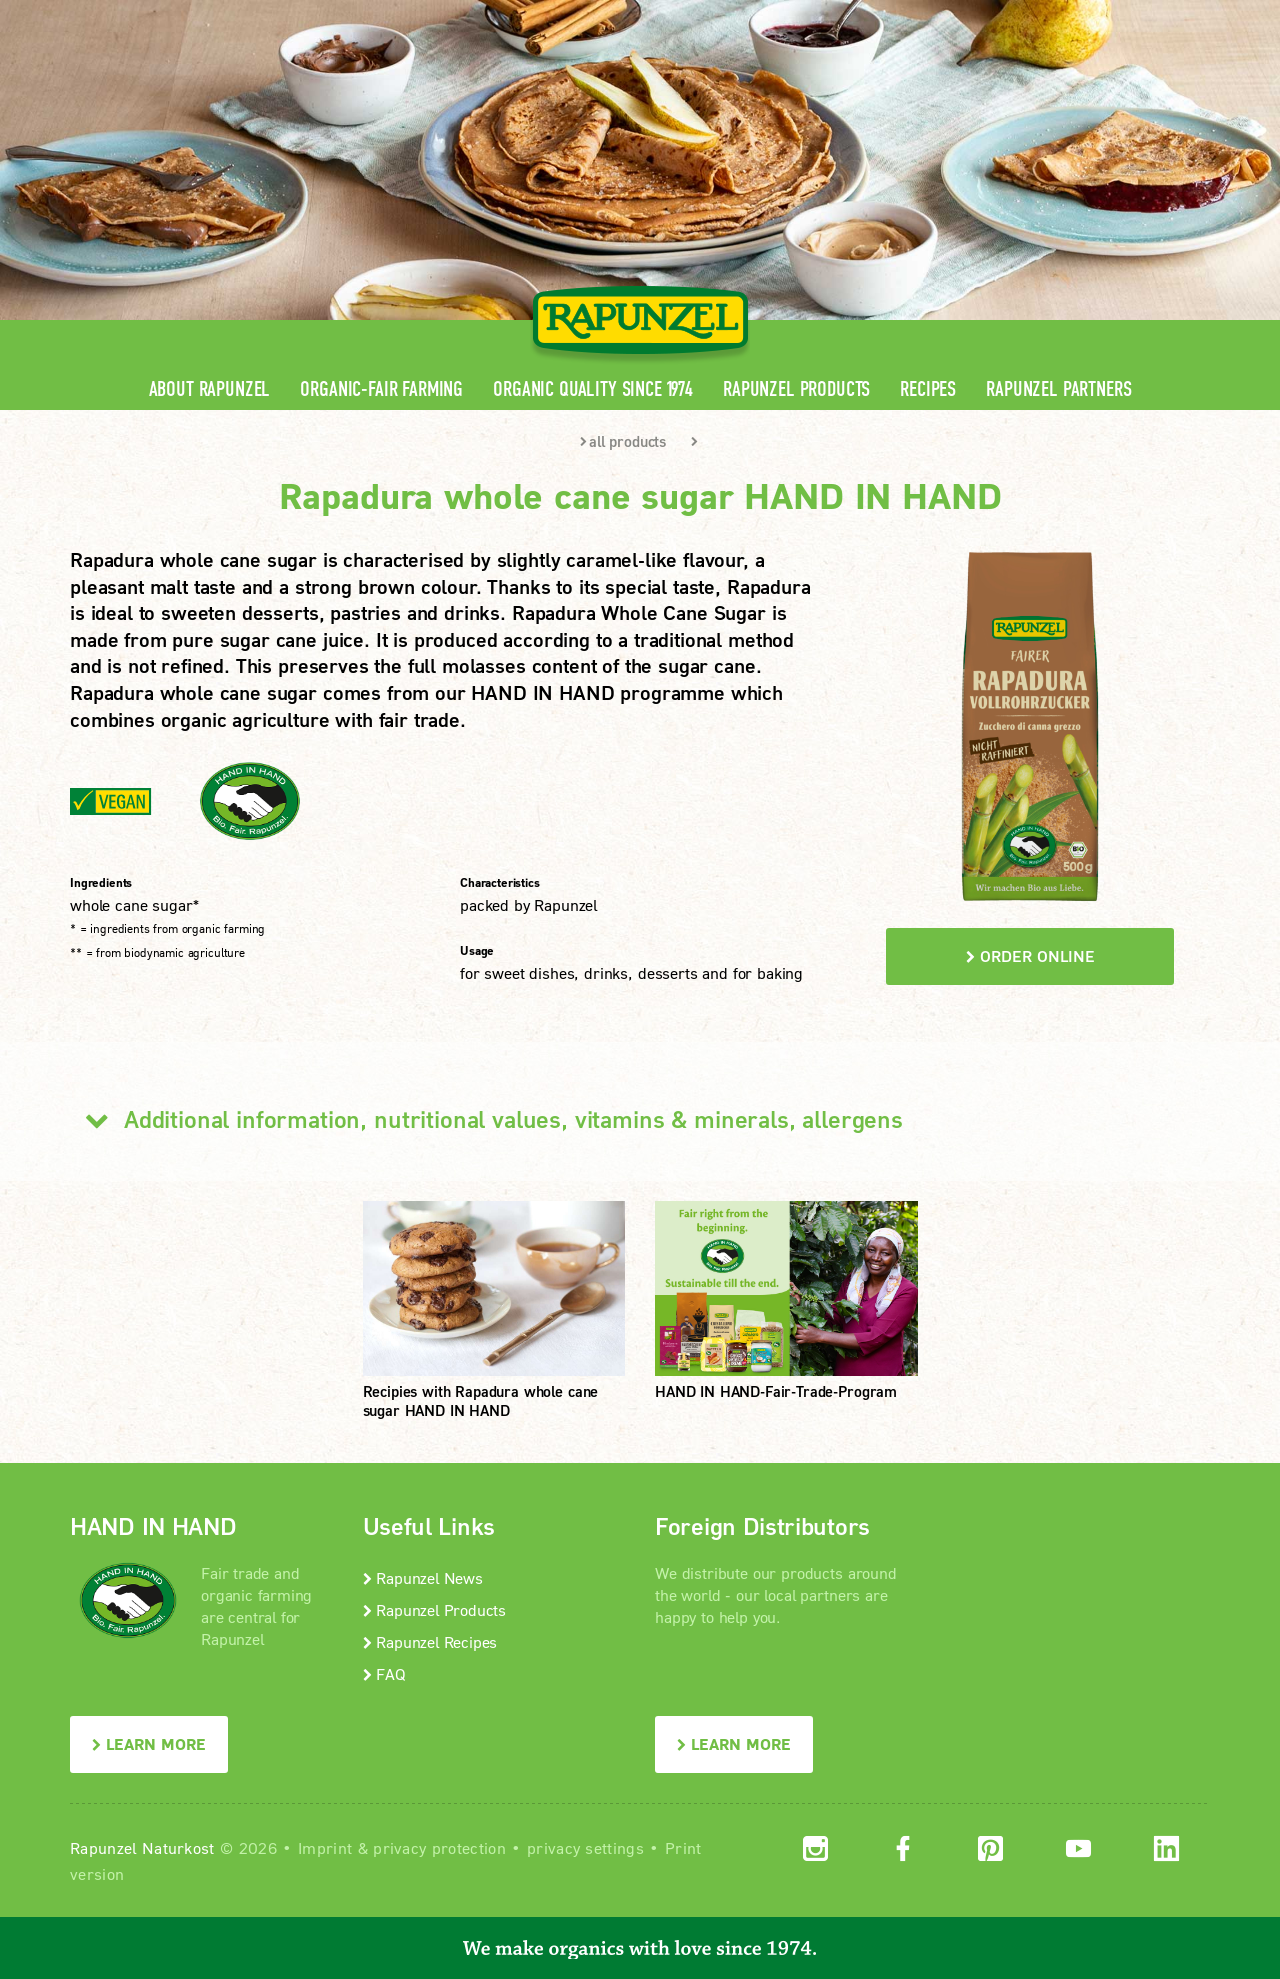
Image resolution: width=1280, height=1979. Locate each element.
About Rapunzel (210, 389)
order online (1030, 955)
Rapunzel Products (796, 389)
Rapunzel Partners (1058, 389)
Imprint (325, 1847)
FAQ (384, 1673)
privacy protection (439, 1847)
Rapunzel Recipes (430, 1641)
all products (623, 441)
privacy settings (585, 1847)
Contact (1041, 15)
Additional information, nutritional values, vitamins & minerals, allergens (486, 1119)
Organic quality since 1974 (593, 389)
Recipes (928, 389)
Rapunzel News (423, 1577)
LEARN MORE (149, 1743)
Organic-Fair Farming (381, 389)
